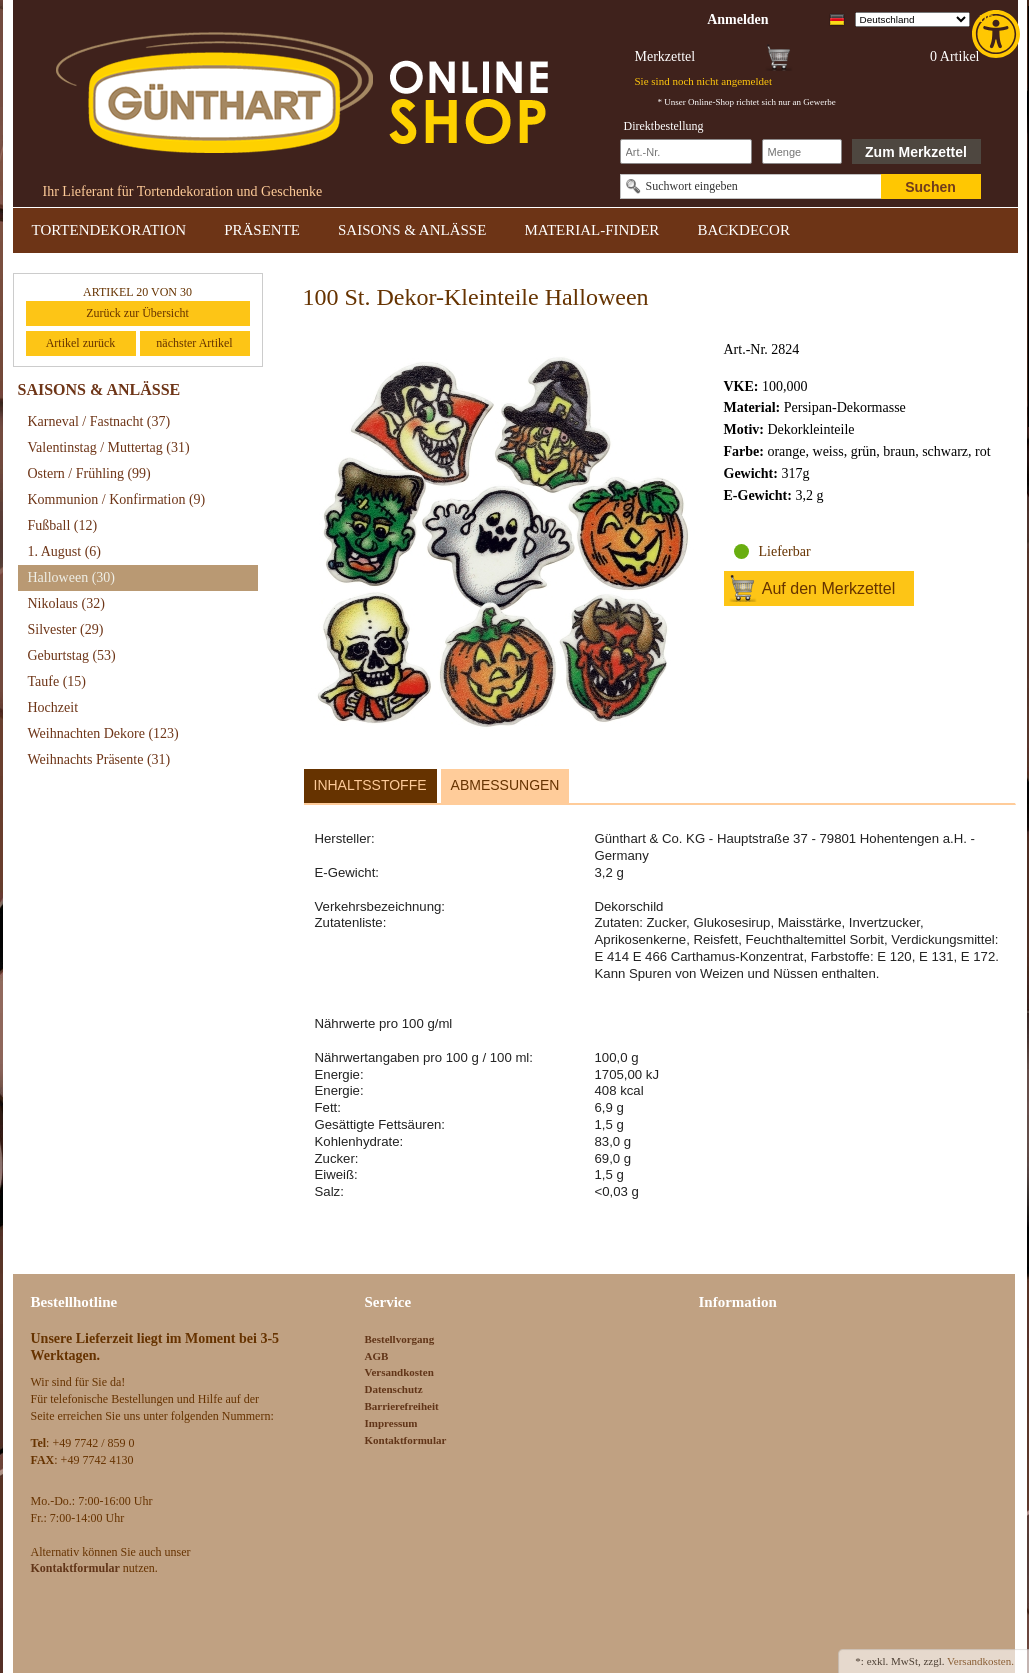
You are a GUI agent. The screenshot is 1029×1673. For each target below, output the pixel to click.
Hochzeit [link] (53, 707)
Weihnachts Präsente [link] (99, 759)
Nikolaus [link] (66, 603)
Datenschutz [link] (394, 1389)
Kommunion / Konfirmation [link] (117, 499)
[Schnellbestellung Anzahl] (802, 151)
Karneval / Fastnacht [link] (99, 421)
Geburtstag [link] (72, 655)
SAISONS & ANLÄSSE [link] (412, 230)
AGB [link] (377, 1356)
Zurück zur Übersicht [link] (137, 313)
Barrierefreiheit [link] (402, 1406)
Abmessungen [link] (505, 785)
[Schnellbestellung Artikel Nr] (686, 151)
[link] (998, 34)
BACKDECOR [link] (743, 230)
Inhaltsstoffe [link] (370, 785)
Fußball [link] (63, 525)
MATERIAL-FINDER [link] (591, 230)
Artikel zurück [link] (81, 343)
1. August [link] (65, 551)
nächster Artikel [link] (194, 343)
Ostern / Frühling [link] (89, 473)
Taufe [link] (57, 681)
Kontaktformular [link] (406, 1440)
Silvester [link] (66, 629)
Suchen (930, 187)
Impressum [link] (391, 1423)
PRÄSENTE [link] (262, 230)
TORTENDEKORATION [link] (109, 230)
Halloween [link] (71, 577)
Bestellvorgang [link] (400, 1339)
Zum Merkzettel (916, 152)
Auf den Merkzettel (828, 588)
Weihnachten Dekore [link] (103, 733)
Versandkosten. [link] (980, 1661)
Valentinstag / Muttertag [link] (109, 447)
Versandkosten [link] (399, 1372)
